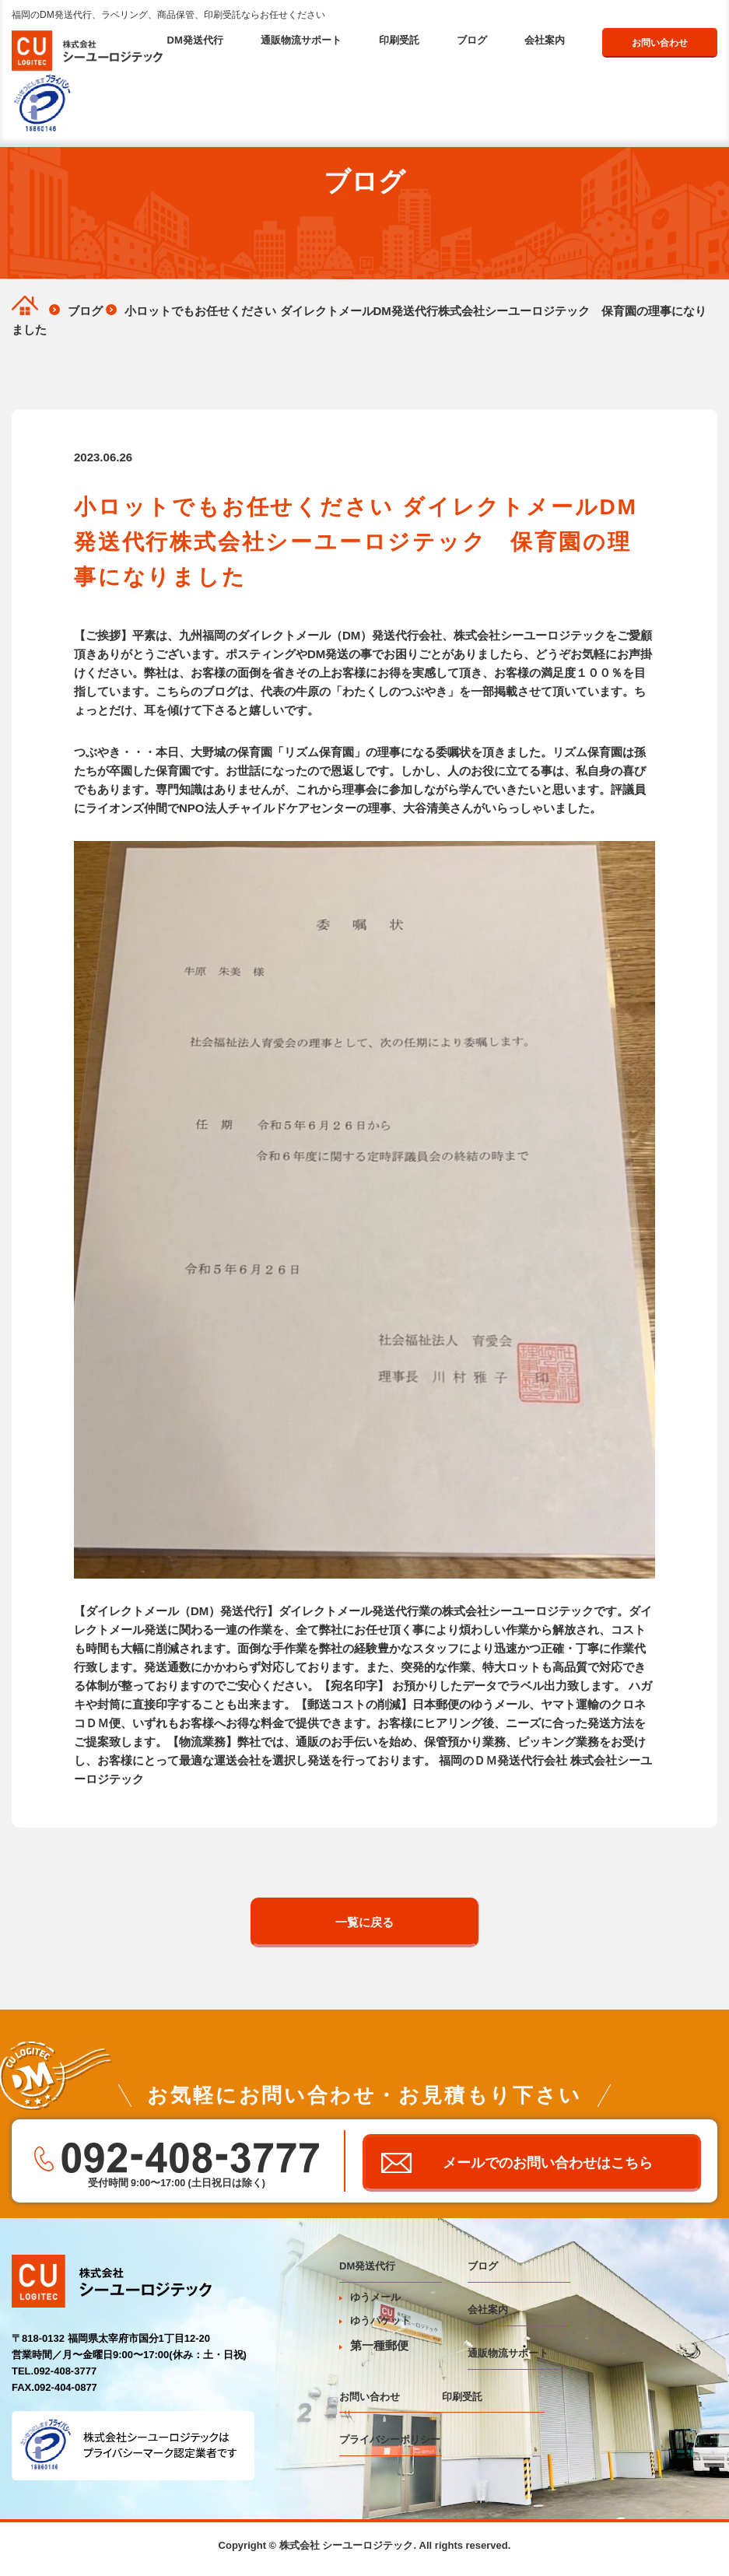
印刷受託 (399, 40)
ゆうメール (370, 2304)
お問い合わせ (660, 42)
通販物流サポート (301, 40)
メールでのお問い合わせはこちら (551, 2165)
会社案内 (544, 40)
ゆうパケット (375, 2327)
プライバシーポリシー (389, 2446)
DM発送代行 (195, 40)
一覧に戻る (364, 1922)
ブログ (472, 40)
